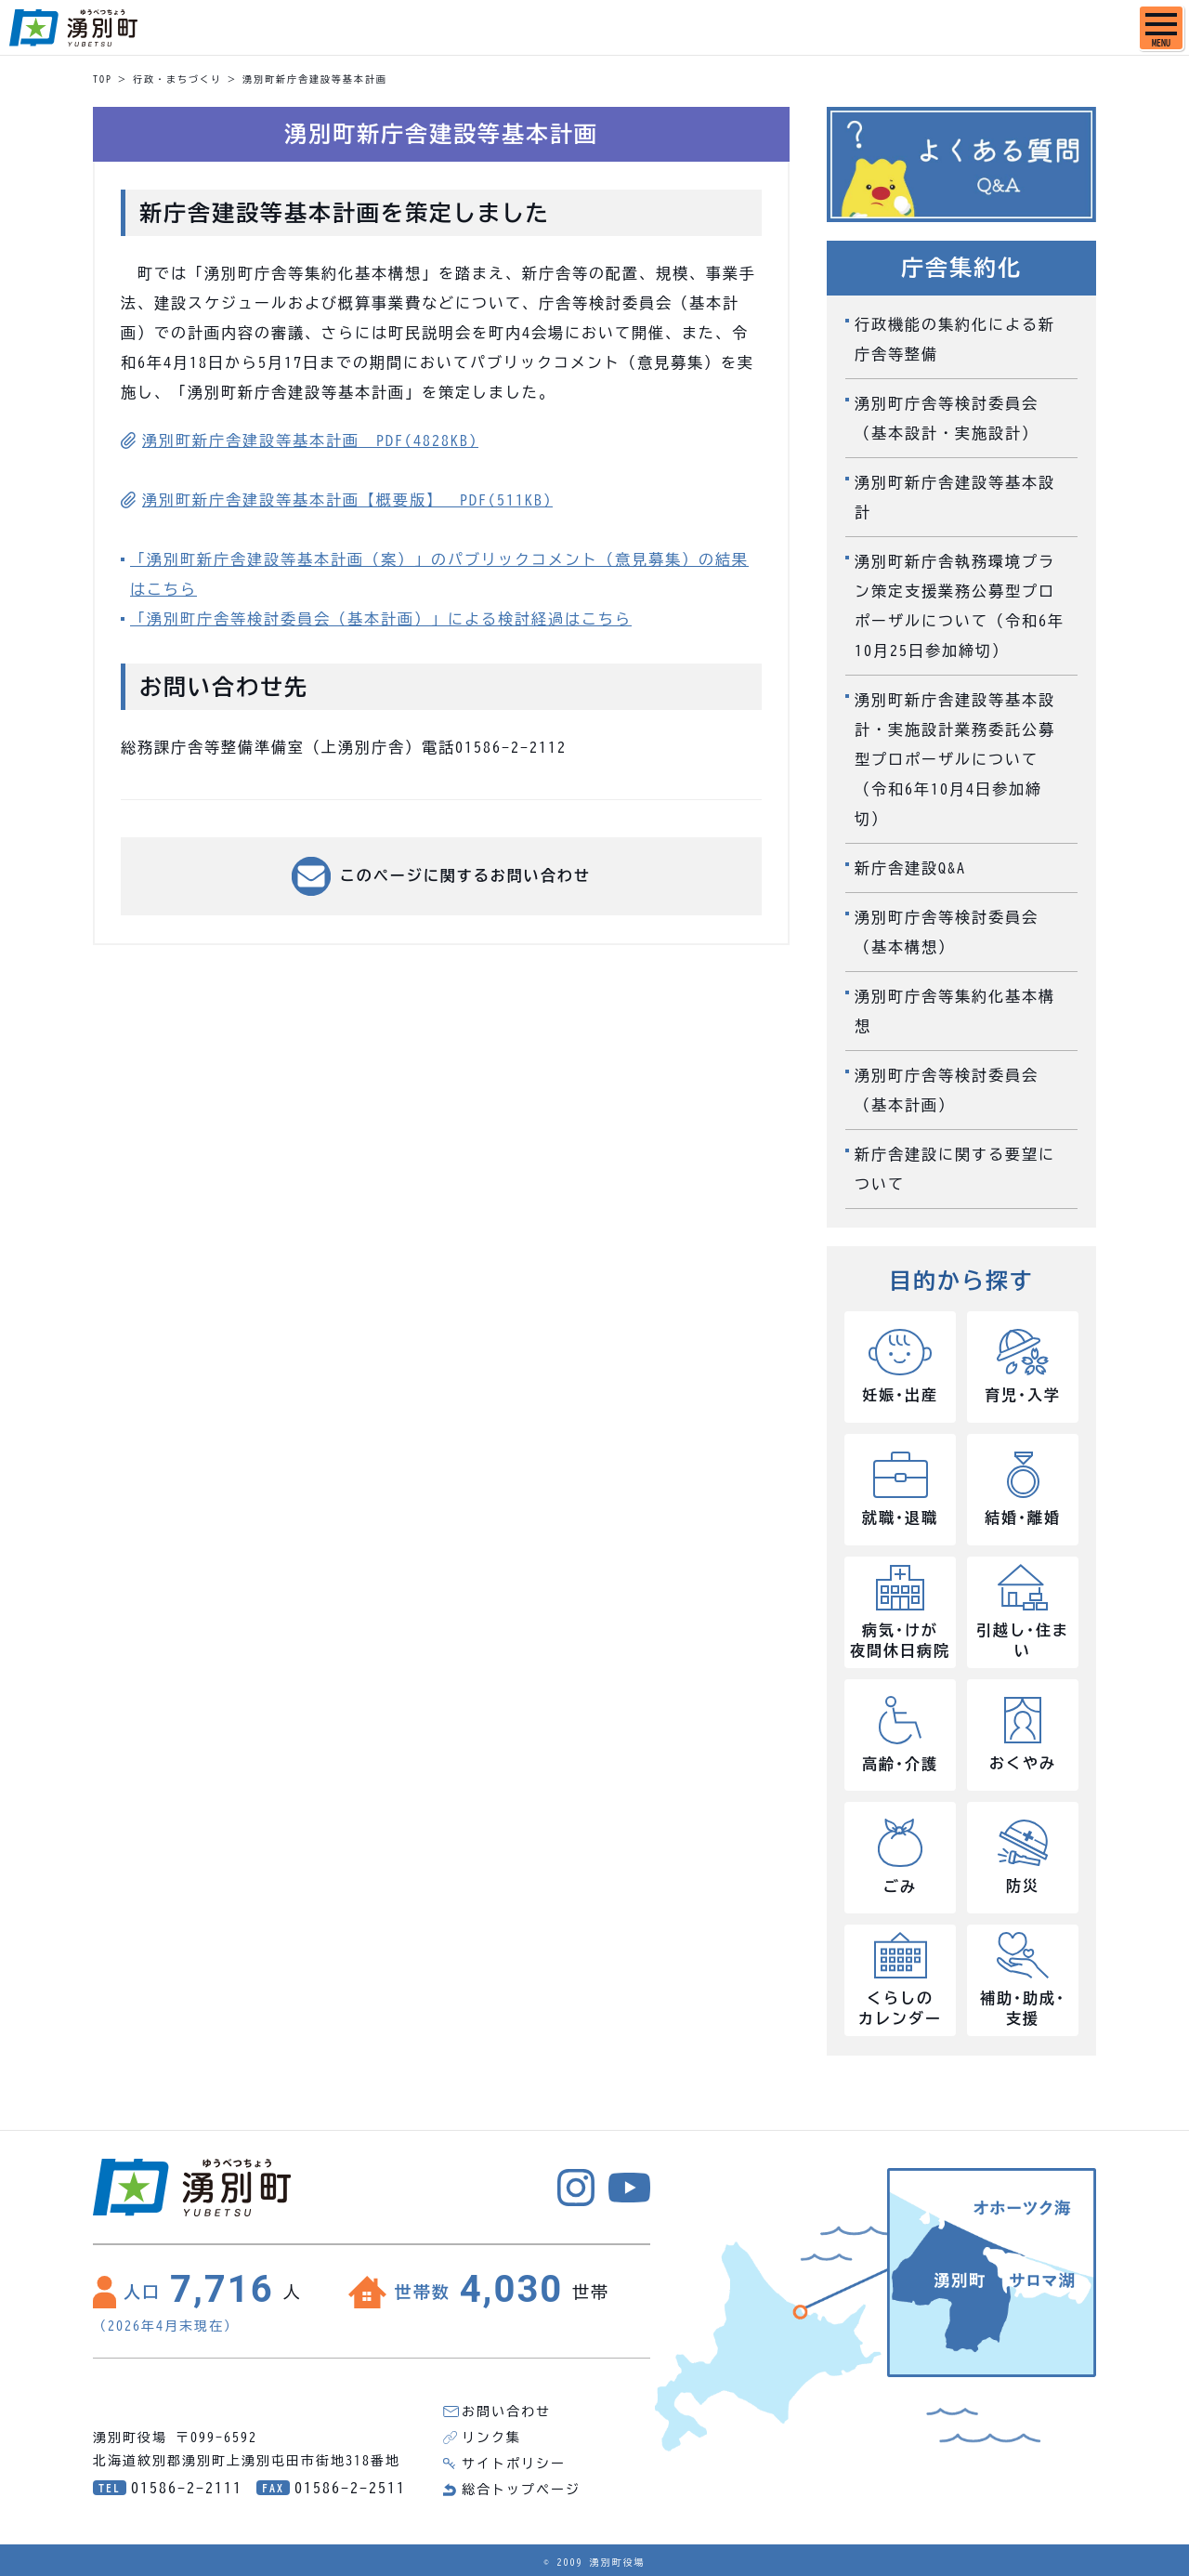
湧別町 (73, 27)
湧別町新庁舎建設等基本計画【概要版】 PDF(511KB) (347, 500)
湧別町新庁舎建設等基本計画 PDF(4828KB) (310, 440)
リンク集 (491, 2437)
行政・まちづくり (177, 79)
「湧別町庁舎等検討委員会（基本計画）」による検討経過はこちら (381, 618)
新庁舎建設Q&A (910, 868)
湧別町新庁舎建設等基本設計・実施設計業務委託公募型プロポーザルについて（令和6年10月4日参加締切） (955, 759)
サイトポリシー (514, 2463)
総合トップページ (521, 2489)
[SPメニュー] (1161, 28)
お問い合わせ (506, 2411)
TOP (102, 79)
